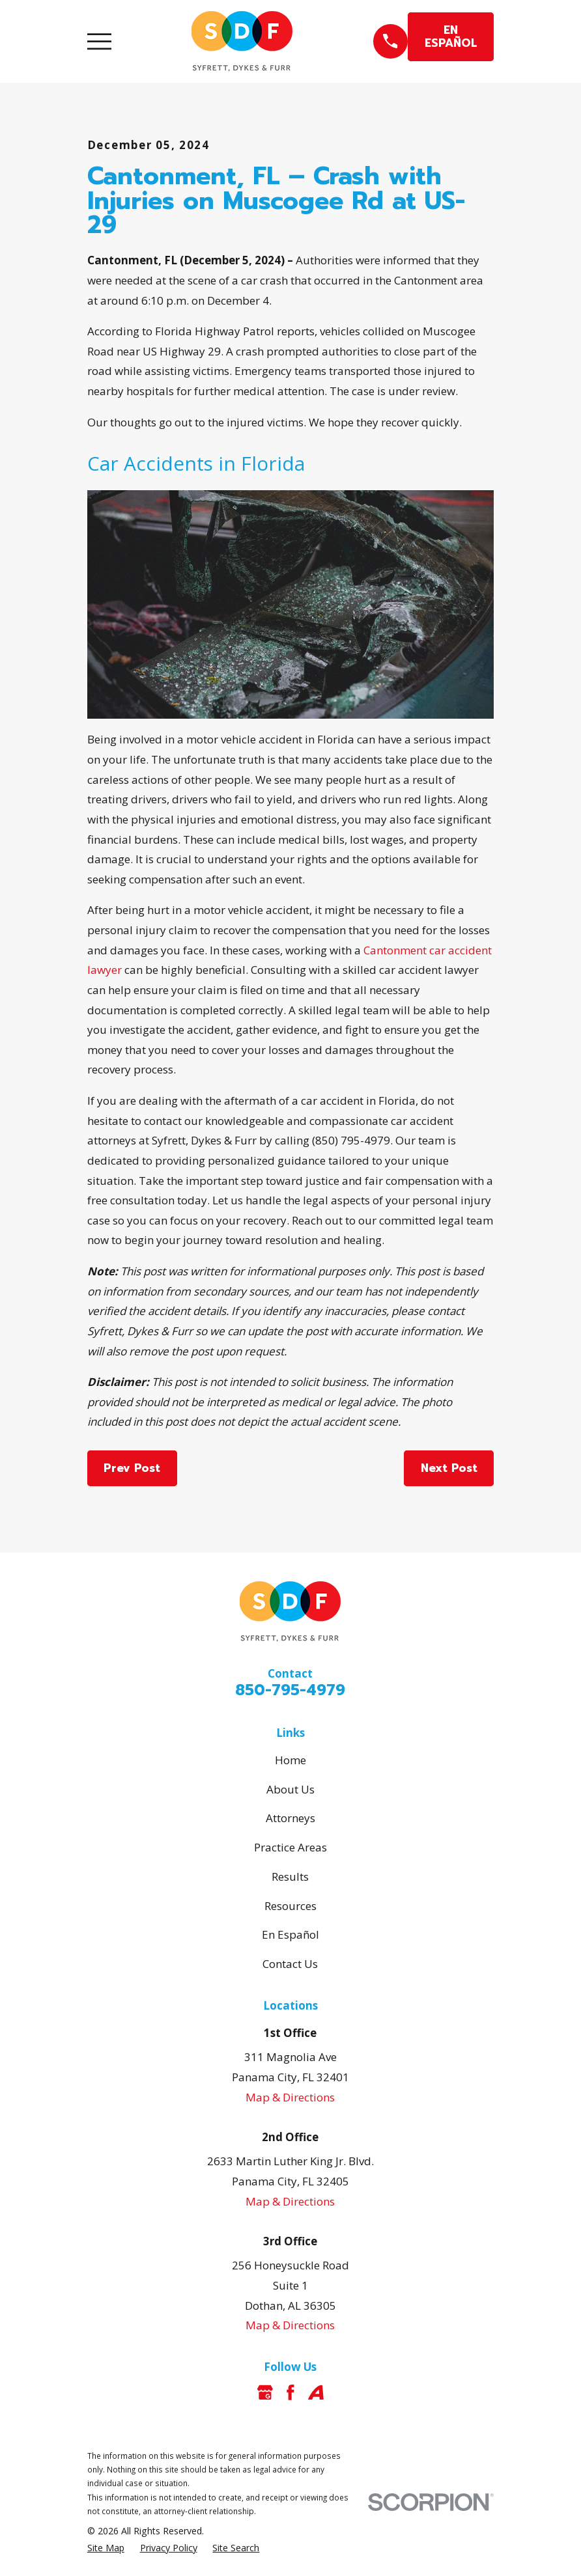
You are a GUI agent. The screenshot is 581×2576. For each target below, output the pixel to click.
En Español (290, 1934)
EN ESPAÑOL (451, 36)
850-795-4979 (290, 1690)
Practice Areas (290, 1847)
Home (290, 1759)
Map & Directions (290, 2097)
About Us (290, 1789)
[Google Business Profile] (265, 2392)
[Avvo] (316, 2392)
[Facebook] (290, 2392)
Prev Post (132, 1468)
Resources (290, 1905)
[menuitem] (105, 2548)
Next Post (449, 1468)
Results (290, 1876)
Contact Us (290, 1963)
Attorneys (290, 1817)
